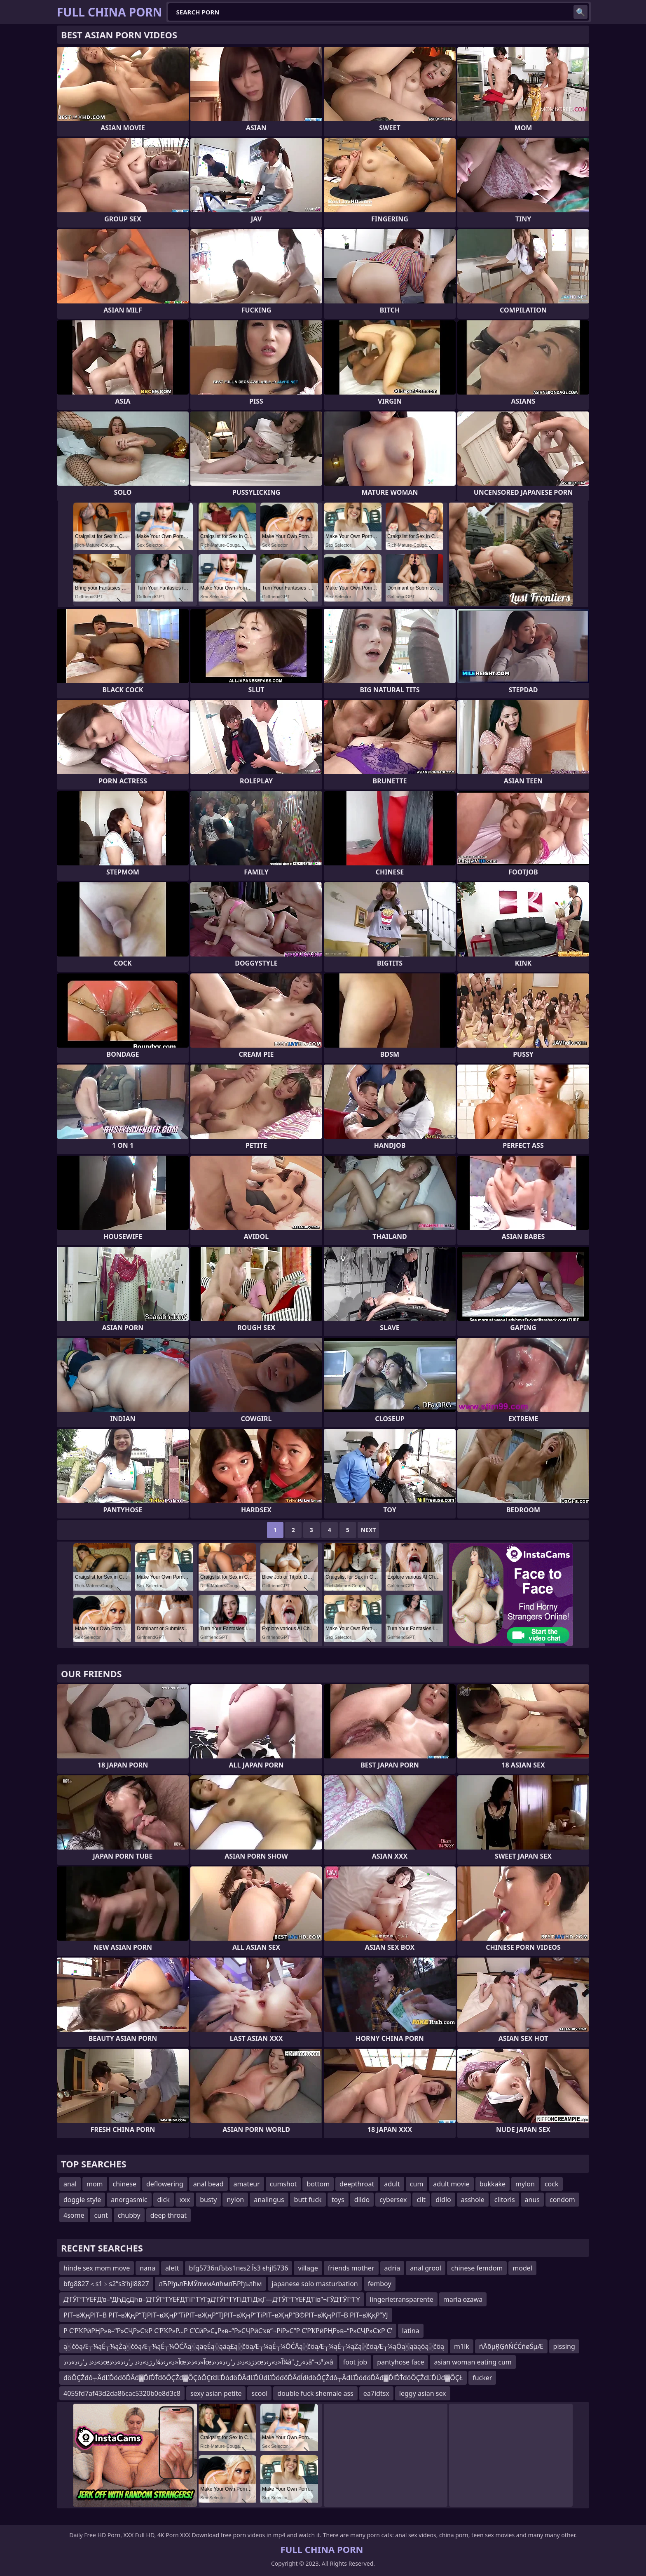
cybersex (393, 2199)
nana (147, 2268)
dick (163, 2199)
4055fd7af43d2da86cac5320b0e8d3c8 (121, 2393)
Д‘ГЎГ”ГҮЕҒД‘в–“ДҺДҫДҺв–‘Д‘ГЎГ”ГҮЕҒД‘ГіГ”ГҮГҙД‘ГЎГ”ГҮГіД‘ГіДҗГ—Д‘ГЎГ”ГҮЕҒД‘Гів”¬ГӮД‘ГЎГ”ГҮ (211, 2299)
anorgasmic (129, 2199)
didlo (443, 2199)
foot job (355, 2362)
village (308, 2268)
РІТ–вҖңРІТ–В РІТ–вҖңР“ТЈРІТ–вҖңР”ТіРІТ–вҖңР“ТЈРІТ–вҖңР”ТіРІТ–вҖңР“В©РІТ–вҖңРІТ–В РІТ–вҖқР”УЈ (225, 2315)
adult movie (451, 2183)
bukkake (493, 2183)
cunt (101, 2215)
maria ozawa (462, 2299)
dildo (362, 2199)
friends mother (351, 2268)
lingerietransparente (401, 2299)
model (522, 2268)
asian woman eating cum (472, 2362)
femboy (379, 2283)
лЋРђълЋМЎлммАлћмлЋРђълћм (210, 2283)
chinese (124, 2183)
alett (172, 2268)
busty (208, 2199)
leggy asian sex (422, 2393)
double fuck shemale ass (315, 2393)
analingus (269, 2199)
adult (392, 2183)
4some (73, 2215)
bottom (318, 2183)
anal (70, 2183)
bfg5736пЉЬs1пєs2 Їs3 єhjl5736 (238, 2268)
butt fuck (308, 2199)
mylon (525, 2183)
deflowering (164, 2183)
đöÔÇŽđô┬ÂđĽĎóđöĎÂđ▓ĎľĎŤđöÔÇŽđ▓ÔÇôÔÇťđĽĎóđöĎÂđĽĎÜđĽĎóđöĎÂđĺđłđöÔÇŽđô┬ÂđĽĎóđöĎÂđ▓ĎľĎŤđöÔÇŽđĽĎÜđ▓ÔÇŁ (263, 2377)
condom (562, 2199)
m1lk (461, 2346)
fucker (482, 2377)
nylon (235, 2199)
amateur (247, 2183)
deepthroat (356, 2183)
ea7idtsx (376, 2393)
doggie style (82, 2199)
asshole (473, 2199)
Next (368, 1530)
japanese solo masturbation (315, 2283)
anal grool (425, 2268)
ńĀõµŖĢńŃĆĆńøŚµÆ (511, 2346)
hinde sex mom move (96, 2268)
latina (410, 2330)
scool (259, 2393)
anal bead (208, 2183)
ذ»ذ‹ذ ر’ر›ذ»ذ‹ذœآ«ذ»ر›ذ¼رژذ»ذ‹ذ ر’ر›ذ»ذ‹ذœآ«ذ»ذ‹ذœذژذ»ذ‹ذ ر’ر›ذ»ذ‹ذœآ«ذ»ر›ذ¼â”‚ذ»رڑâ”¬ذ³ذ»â (198, 2362)
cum (417, 2183)
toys (338, 2199)
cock (552, 2183)
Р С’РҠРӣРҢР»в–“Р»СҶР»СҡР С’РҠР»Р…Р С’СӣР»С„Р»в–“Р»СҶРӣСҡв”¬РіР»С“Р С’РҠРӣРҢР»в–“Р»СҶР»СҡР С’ (227, 2330)
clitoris (504, 2199)
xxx (185, 2199)
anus (532, 2199)
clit (421, 2199)
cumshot (283, 2183)
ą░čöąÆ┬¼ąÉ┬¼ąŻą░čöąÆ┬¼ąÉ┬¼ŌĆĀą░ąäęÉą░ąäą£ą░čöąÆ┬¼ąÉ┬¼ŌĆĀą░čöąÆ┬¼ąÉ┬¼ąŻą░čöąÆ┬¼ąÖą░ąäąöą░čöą (253, 2346)
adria (392, 2268)
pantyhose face (400, 2362)
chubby (129, 2215)
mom (95, 2183)
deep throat (168, 2215)
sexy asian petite (216, 2393)
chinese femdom (477, 2268)
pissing (564, 2346)
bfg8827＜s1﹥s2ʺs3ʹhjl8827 (106, 2283)
